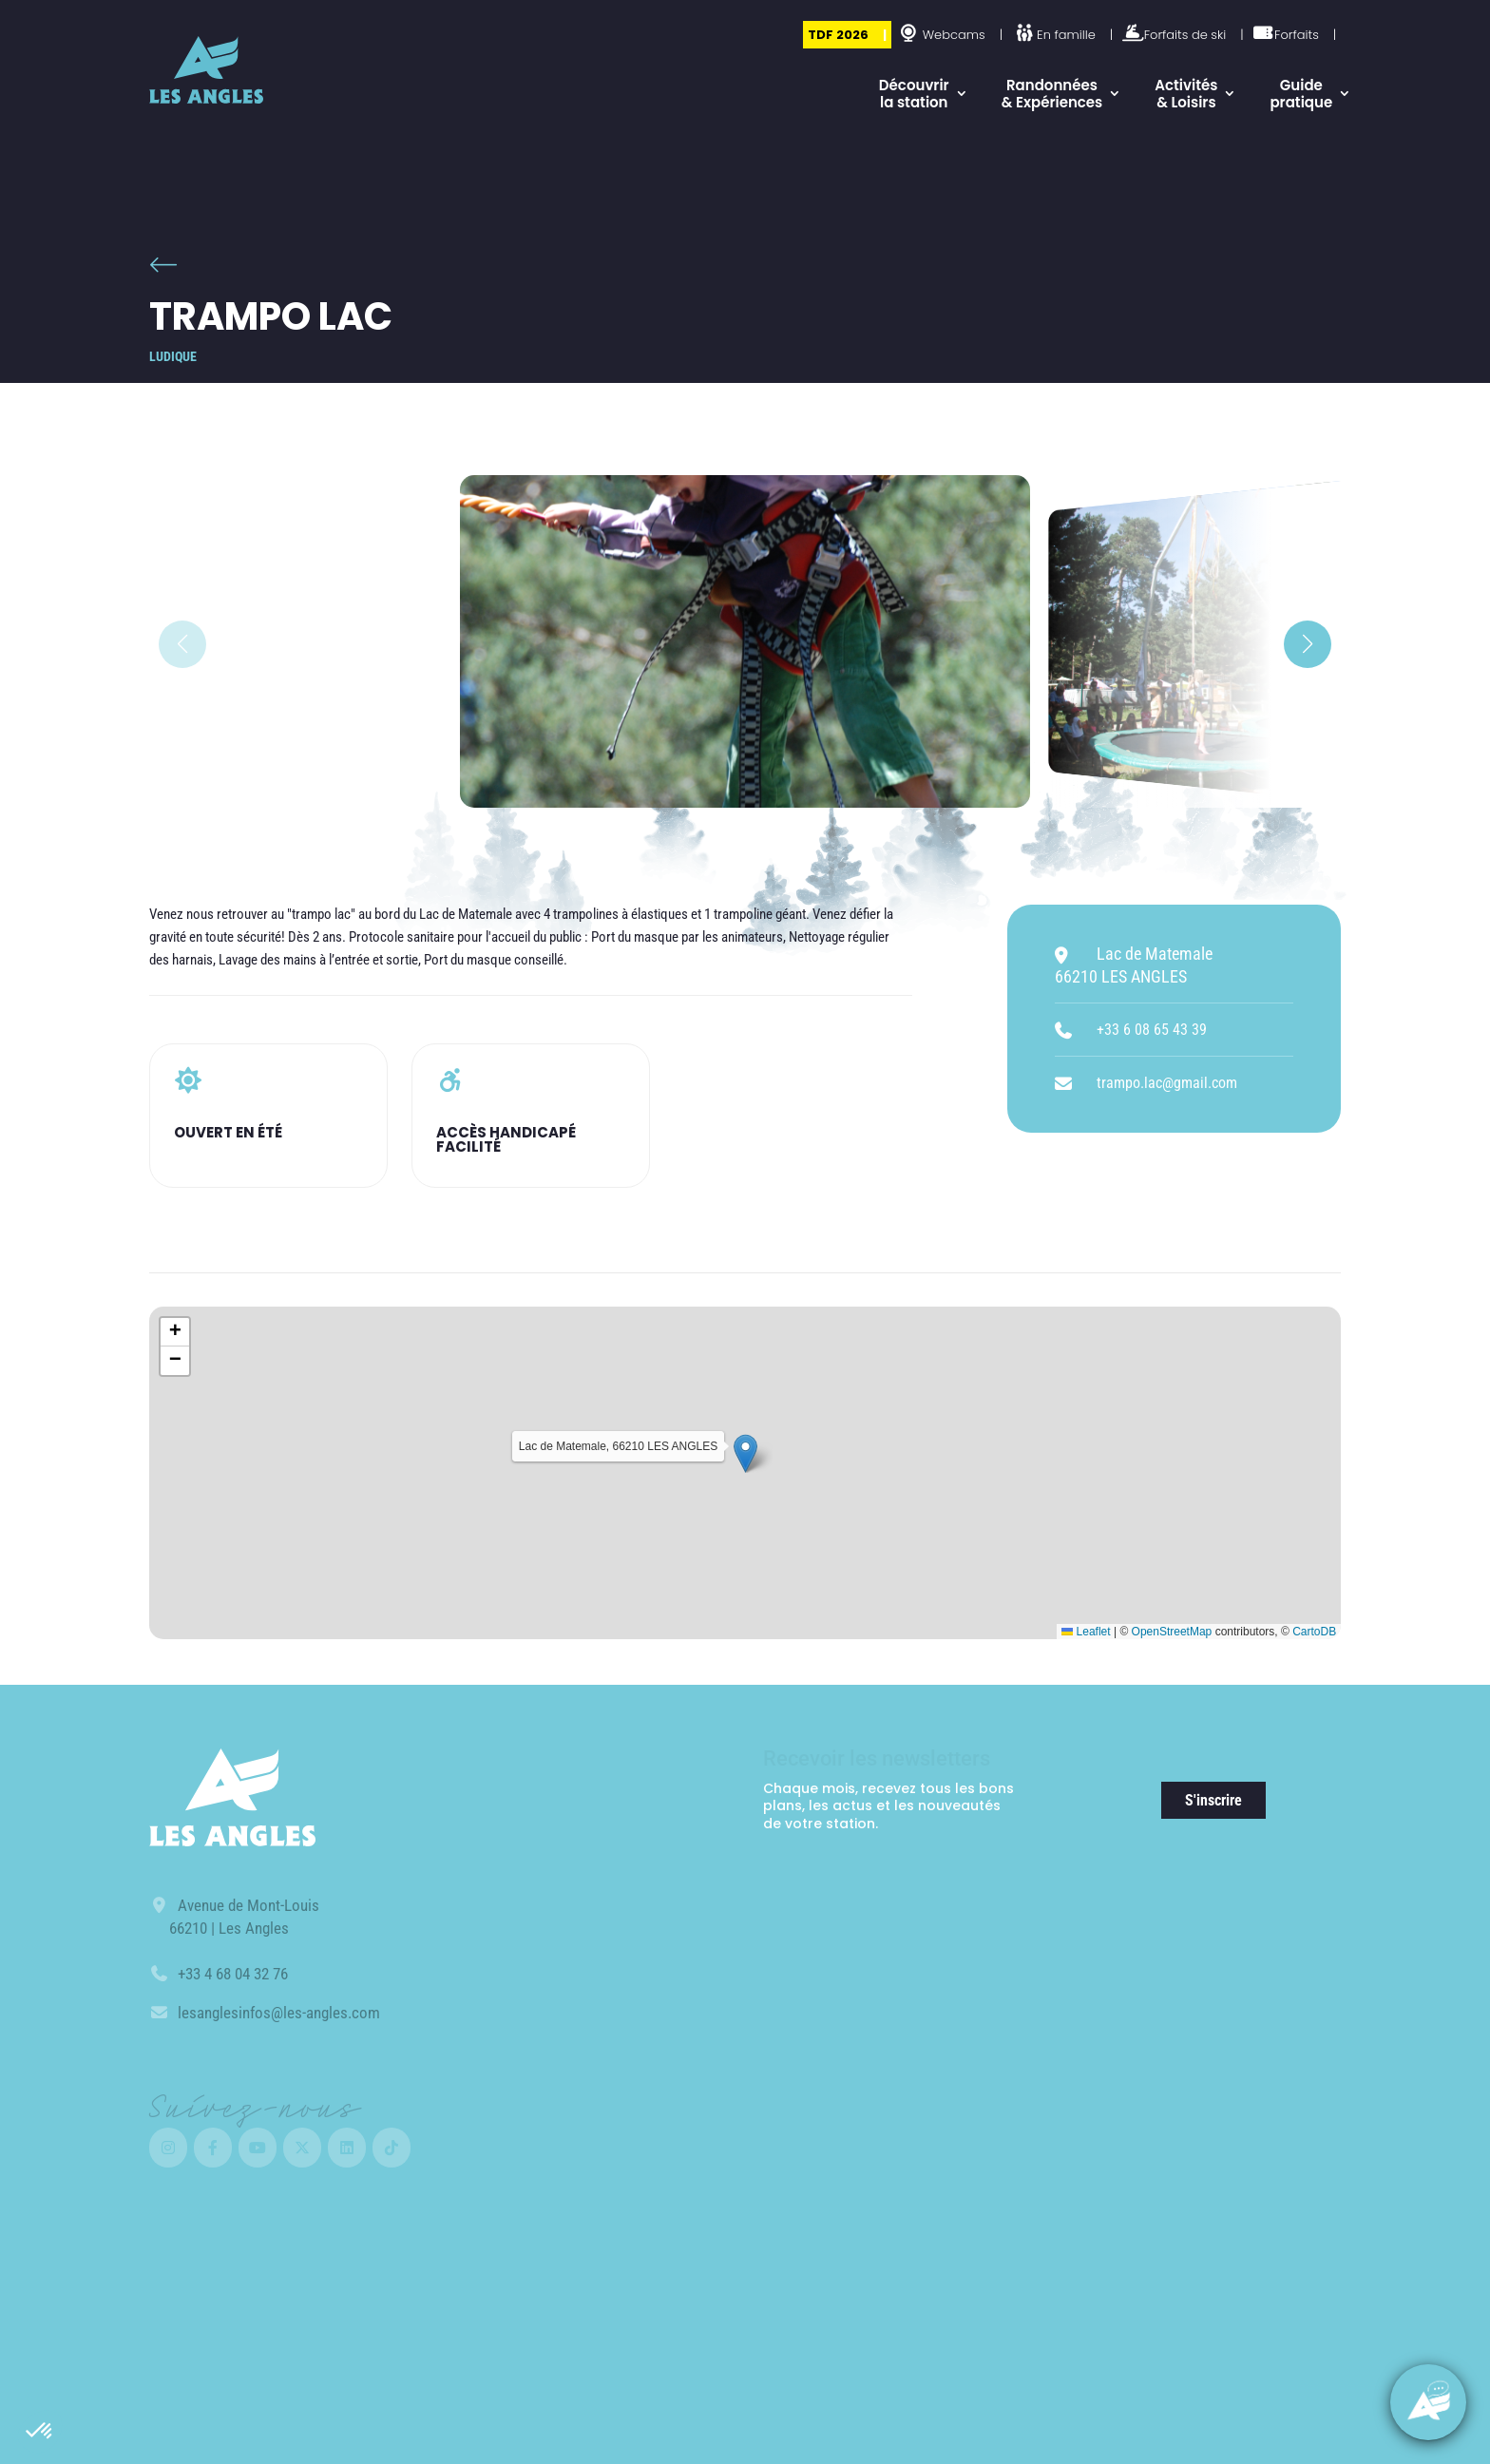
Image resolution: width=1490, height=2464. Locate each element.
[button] (40, 2431)
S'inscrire (1213, 1800)
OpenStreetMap (1172, 1631)
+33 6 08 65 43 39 (1152, 1030)
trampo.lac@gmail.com (1167, 1083)
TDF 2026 (838, 35)
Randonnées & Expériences (1052, 93)
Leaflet (1085, 1631)
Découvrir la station (914, 93)
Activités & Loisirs (1186, 93)
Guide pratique (1301, 93)
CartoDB (1314, 1631)
